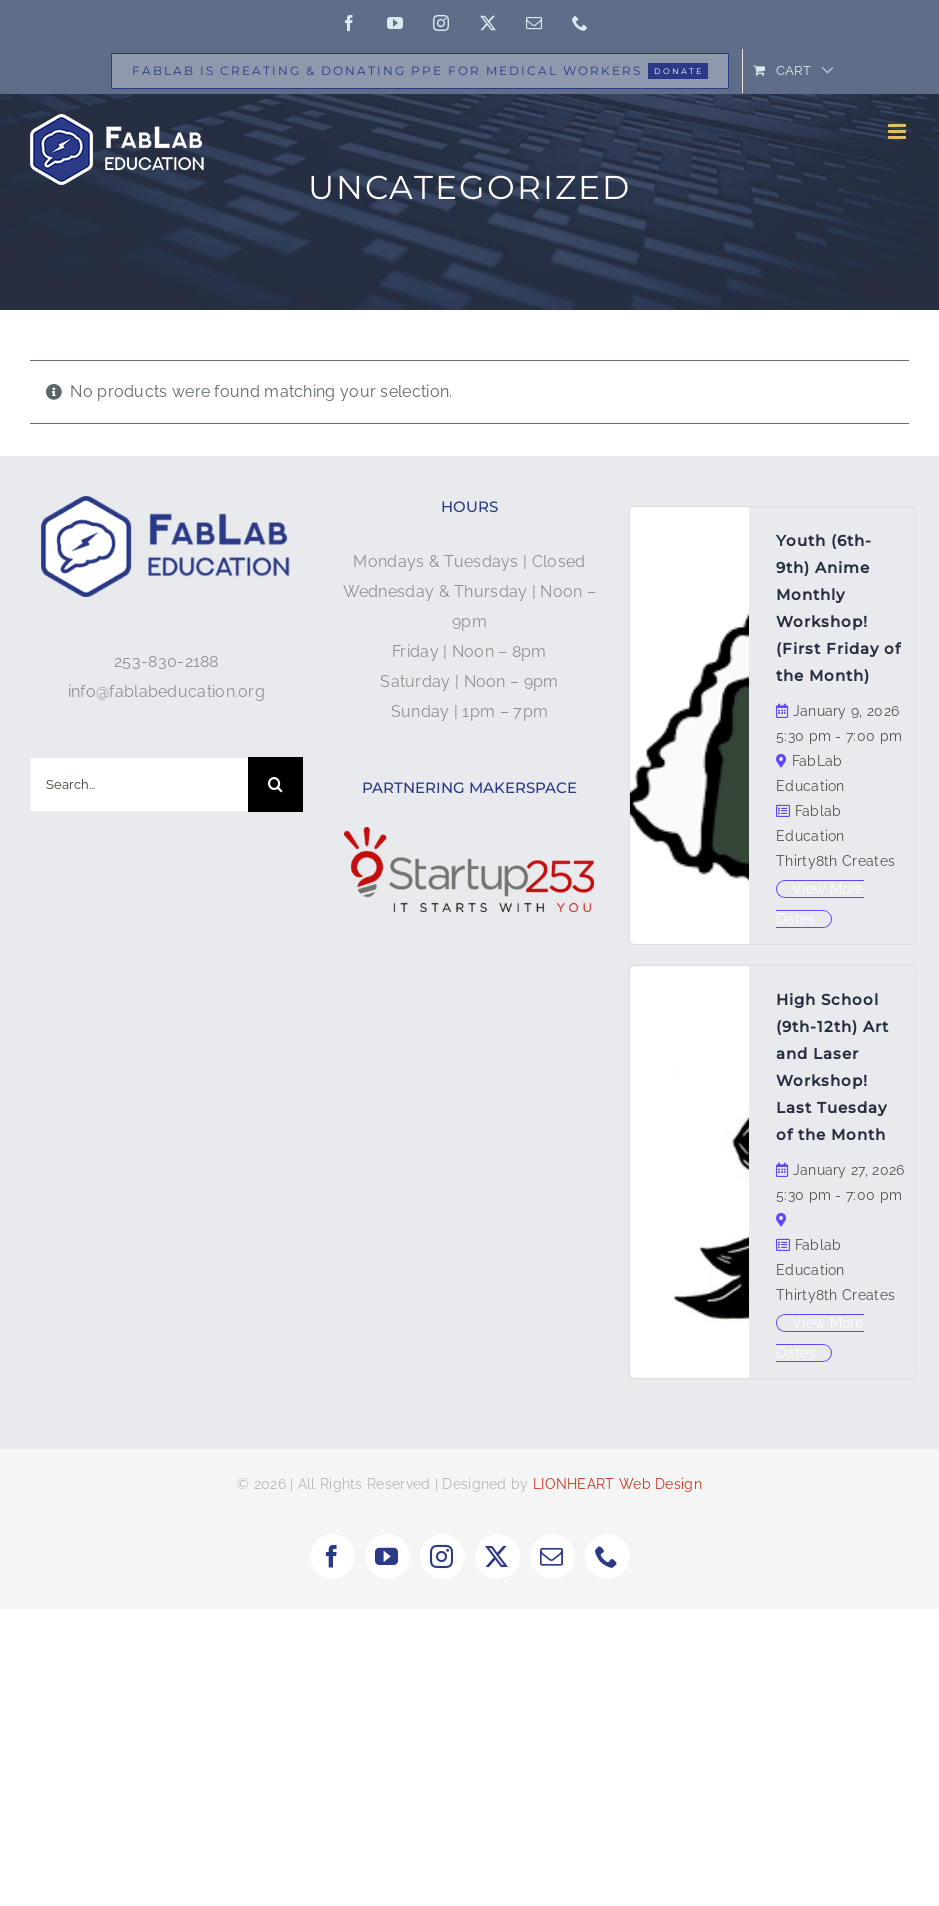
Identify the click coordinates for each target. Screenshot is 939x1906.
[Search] (275, 784)
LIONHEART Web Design (617, 1484)
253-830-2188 (166, 661)
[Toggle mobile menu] (898, 131)
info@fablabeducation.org (166, 691)
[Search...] (139, 784)
